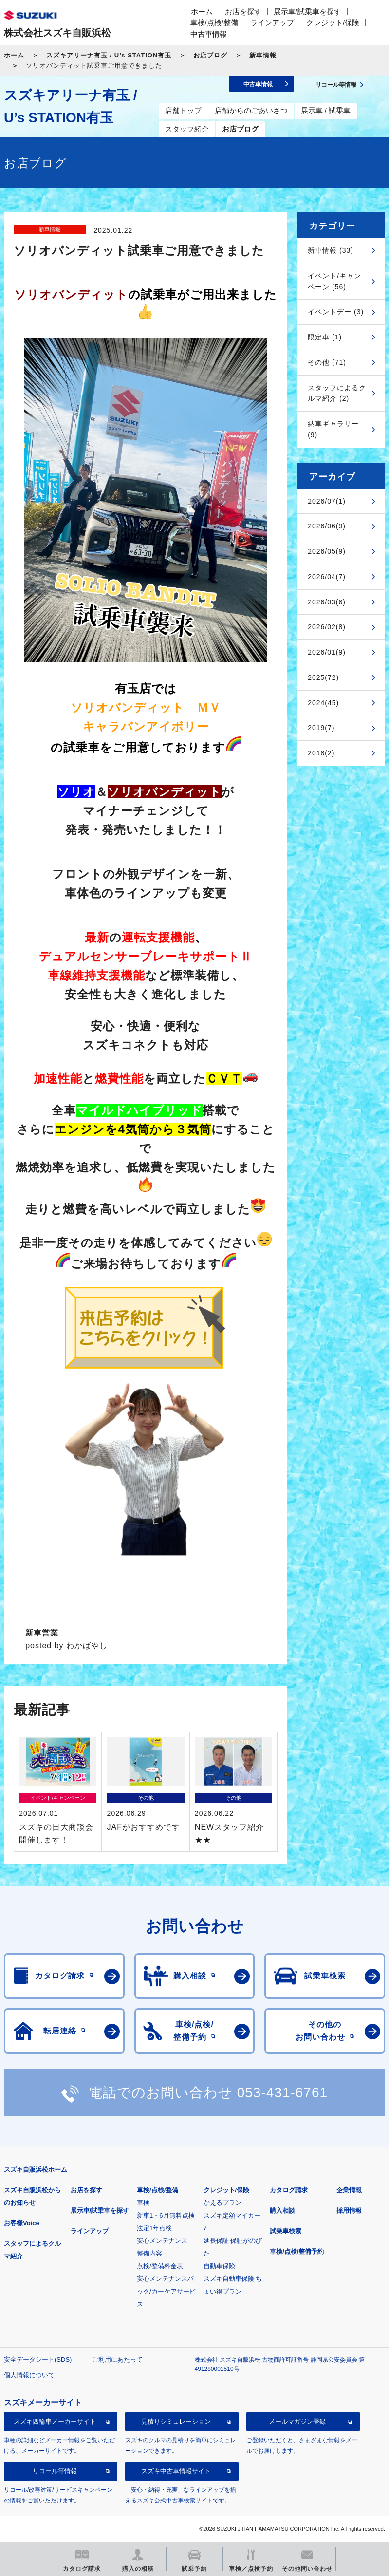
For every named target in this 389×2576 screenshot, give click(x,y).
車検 (143, 2202)
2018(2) (321, 753)
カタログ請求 (289, 2190)
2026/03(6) (327, 602)
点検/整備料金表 (160, 2266)
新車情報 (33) (330, 250)
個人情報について (29, 2375)
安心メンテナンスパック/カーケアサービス (166, 2291)
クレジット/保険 (332, 22)
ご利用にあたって (117, 2359)
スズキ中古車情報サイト (176, 2471)
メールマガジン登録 (297, 2421)
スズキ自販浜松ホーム (35, 2169)
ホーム (202, 11)
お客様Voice (21, 2223)
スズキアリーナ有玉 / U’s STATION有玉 (108, 55)
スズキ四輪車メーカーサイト (55, 2421)
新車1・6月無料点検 (165, 2215)
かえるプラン (222, 2202)
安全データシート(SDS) (38, 2359)
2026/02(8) (327, 627)
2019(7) (321, 728)
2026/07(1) (327, 501)
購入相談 (282, 2210)
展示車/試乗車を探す (307, 11)
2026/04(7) (327, 577)
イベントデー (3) (336, 312)
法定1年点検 (154, 2228)
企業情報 (349, 2190)
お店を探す (243, 11)
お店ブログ (210, 55)
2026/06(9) (327, 526)
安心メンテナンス (162, 2240)
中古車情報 (208, 34)
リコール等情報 (55, 2471)
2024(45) (323, 703)
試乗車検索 (285, 2231)
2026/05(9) (327, 551)
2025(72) (323, 677)
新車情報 (263, 55)
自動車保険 (219, 2266)
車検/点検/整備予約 (297, 2251)
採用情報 (349, 2210)
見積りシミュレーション (176, 2421)
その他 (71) (327, 362)
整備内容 (149, 2253)
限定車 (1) (325, 337)
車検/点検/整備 (214, 22)
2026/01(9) (327, 652)
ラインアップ (272, 22)
